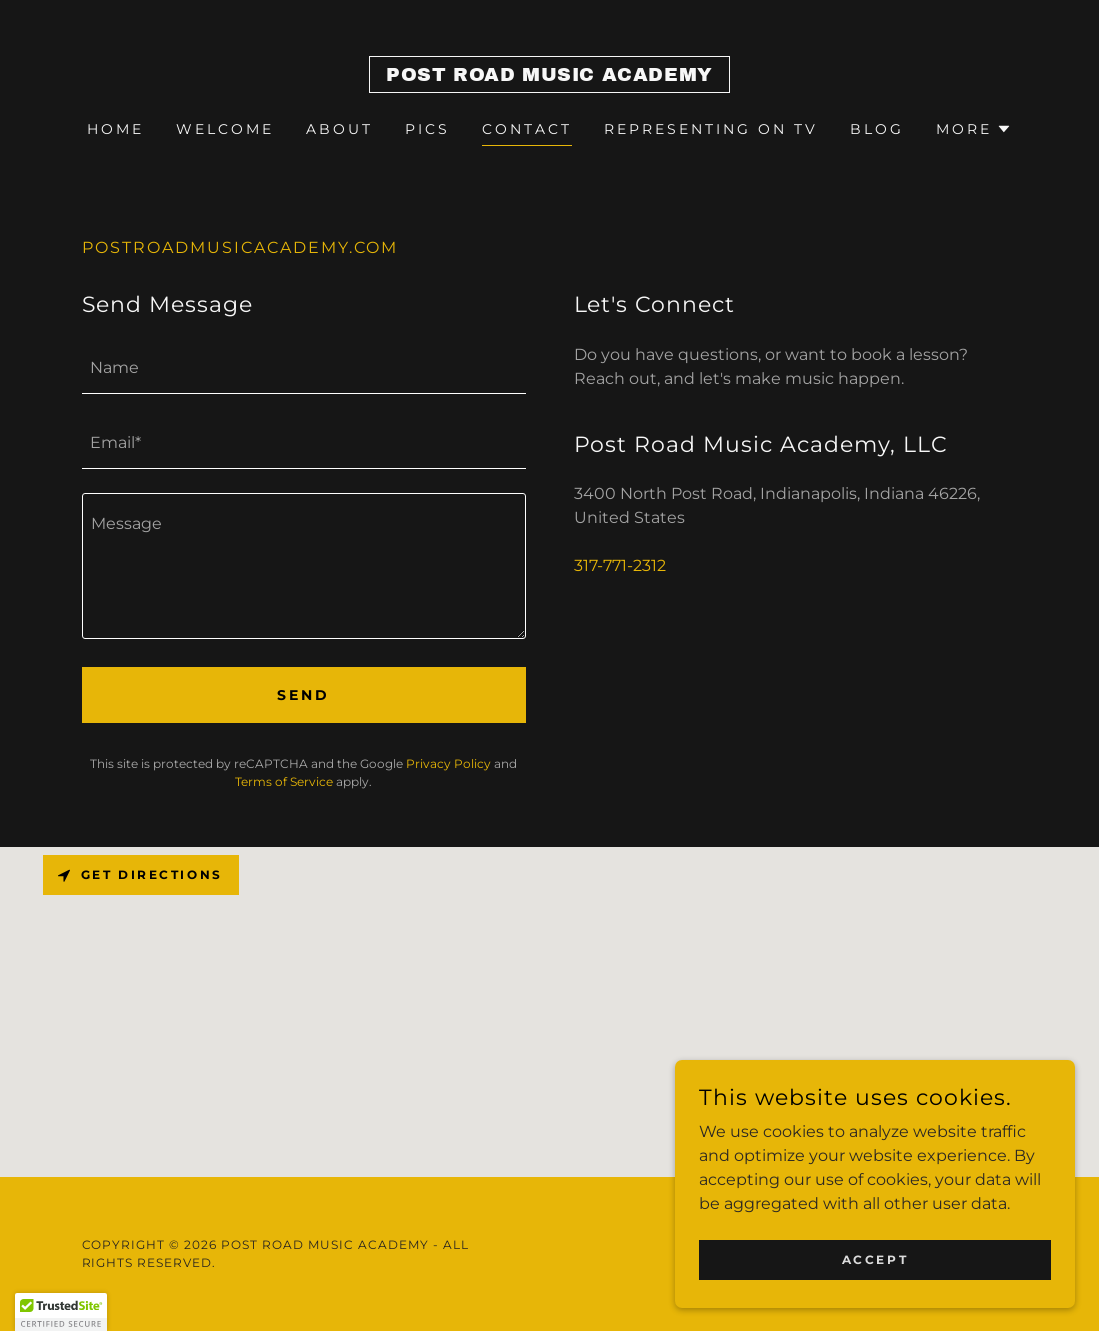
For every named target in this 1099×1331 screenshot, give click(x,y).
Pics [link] (427, 129)
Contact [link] (527, 129)
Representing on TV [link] (711, 129)
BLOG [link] (877, 129)
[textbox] (304, 368)
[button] (974, 129)
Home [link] (115, 129)
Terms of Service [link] (284, 781)
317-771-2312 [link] (620, 565)
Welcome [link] (225, 129)
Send (303, 695)
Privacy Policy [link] (448, 763)
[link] (549, 75)
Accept (875, 1259)
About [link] (339, 129)
